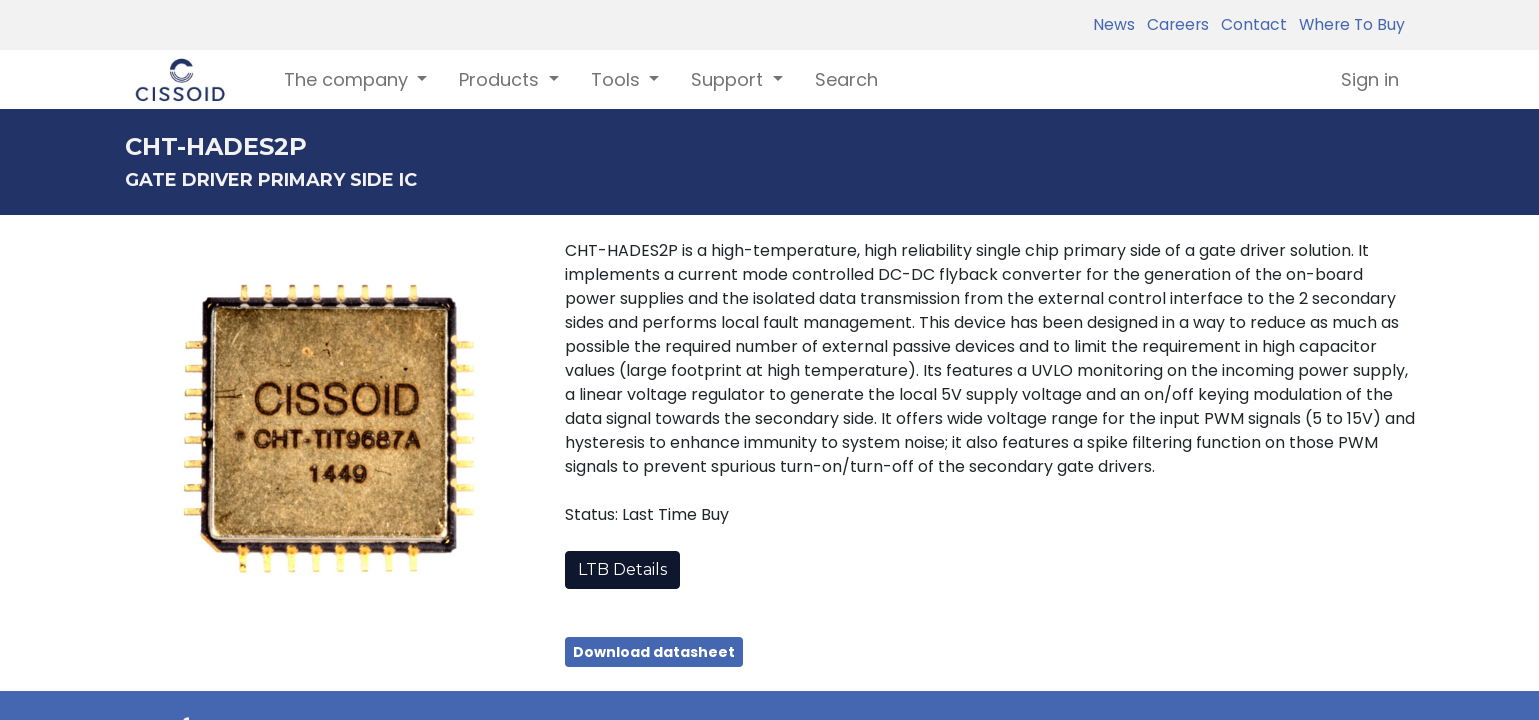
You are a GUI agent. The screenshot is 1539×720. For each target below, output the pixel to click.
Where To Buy (1348, 24)
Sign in (1370, 79)
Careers (1174, 24)
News (1114, 24)
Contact (1250, 24)
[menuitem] (846, 79)
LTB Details (622, 569)
